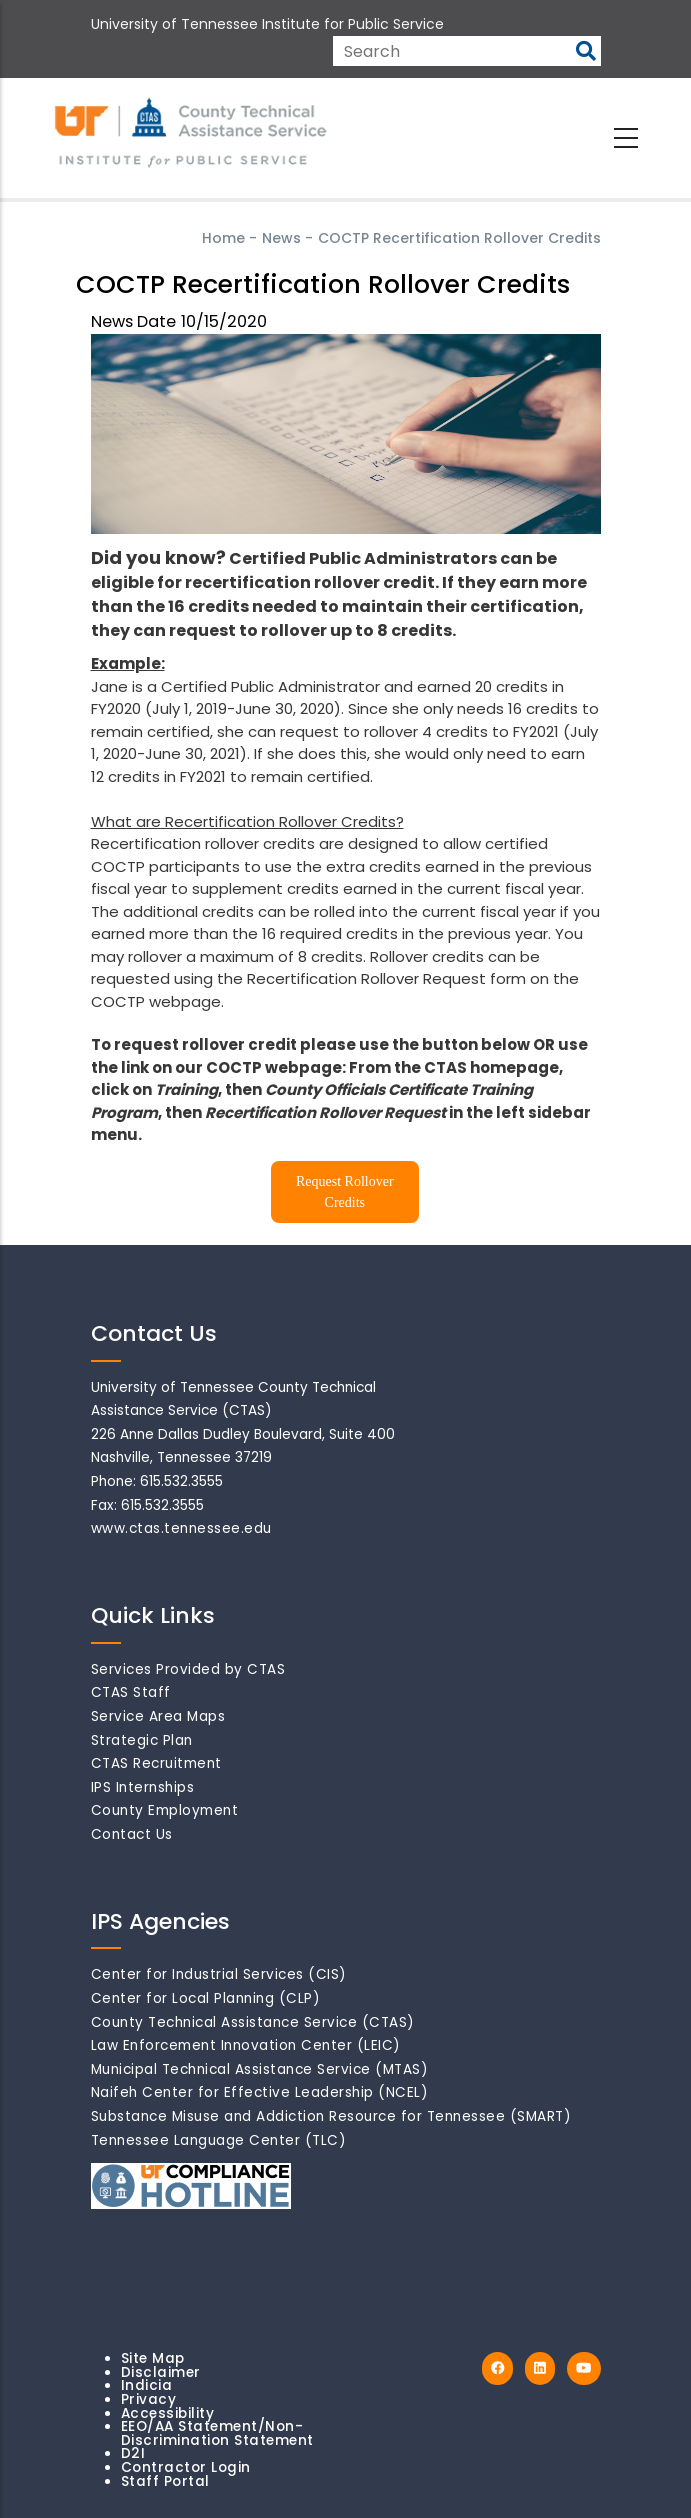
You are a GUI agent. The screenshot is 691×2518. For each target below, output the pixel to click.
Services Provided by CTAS (188, 1669)
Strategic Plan (142, 1740)
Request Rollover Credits (345, 1192)
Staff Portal (165, 2481)
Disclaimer (161, 2372)
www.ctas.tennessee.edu (181, 1528)
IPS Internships (143, 1787)
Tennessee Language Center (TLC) (219, 2140)
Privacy (149, 2399)
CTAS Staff (131, 1692)
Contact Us (132, 1834)
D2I (133, 2453)
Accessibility (168, 2413)
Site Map (153, 2358)
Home (223, 238)
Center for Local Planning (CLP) (206, 1998)
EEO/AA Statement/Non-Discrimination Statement (217, 2433)
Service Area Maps (158, 1716)
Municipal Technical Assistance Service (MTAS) (260, 2069)
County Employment (165, 1810)
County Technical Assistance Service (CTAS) (253, 2022)
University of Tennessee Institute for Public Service (267, 24)
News (281, 238)
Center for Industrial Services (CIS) (219, 1974)
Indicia (147, 2385)
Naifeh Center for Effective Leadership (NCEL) (260, 2092)
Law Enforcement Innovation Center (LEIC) (246, 2045)
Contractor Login (186, 2467)
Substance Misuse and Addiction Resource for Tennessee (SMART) (331, 2116)
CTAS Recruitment (156, 1763)
